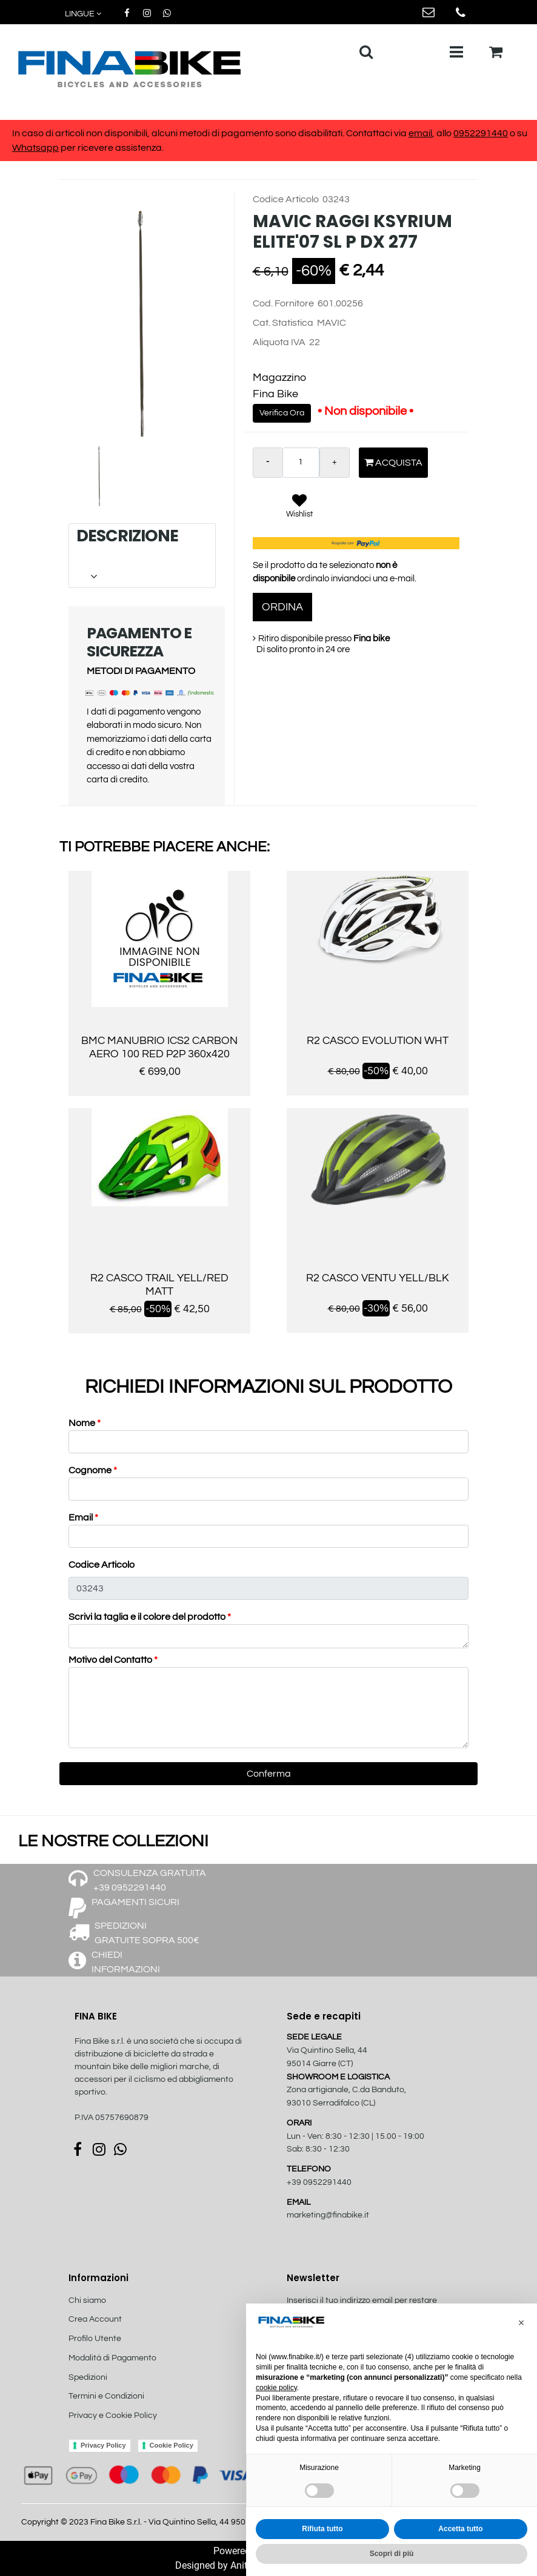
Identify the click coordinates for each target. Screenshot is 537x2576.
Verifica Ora (281, 413)
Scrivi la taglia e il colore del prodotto (149, 1617)
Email (83, 1517)
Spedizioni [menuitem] (87, 2377)
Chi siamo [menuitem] (87, 2300)
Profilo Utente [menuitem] (94, 2338)
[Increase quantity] (334, 462)
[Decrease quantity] (268, 462)
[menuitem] (133, 2429)
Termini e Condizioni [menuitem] (106, 2396)
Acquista (393, 462)
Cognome (92, 1470)
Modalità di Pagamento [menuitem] (112, 2358)
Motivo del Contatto (113, 1660)
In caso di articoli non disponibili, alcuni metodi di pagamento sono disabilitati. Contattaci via (210, 133)
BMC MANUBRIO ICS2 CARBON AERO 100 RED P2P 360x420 (159, 1047)
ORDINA (282, 607)
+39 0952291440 (319, 2182)
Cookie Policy (171, 2445)
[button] (147, 314)
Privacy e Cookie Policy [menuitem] (112, 2415)
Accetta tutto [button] (460, 2529)
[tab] (142, 555)
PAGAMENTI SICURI (135, 1902)
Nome (84, 1423)
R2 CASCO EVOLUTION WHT (378, 1040)
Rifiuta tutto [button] (322, 2529)
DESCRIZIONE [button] (141, 555)
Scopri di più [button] (392, 2553)
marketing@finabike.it (328, 2215)
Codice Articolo (101, 1565)
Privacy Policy (103, 2445)
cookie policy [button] (276, 2387)
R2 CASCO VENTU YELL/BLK (377, 1278)
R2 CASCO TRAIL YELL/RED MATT (159, 1284)
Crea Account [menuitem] (95, 2319)
